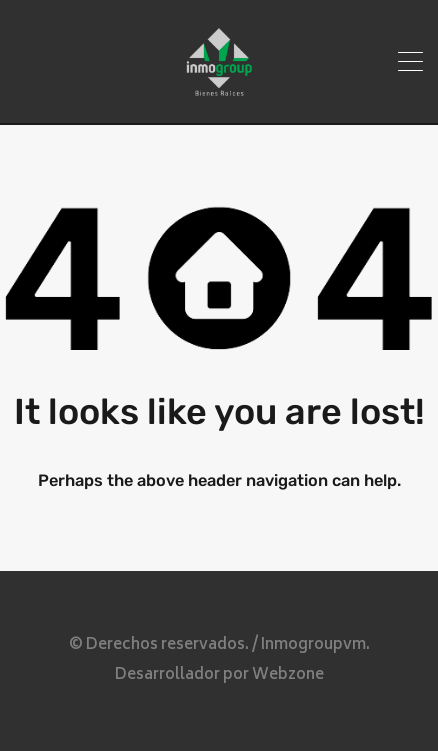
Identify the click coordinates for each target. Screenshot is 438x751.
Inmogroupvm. (315, 645)
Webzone (288, 675)
